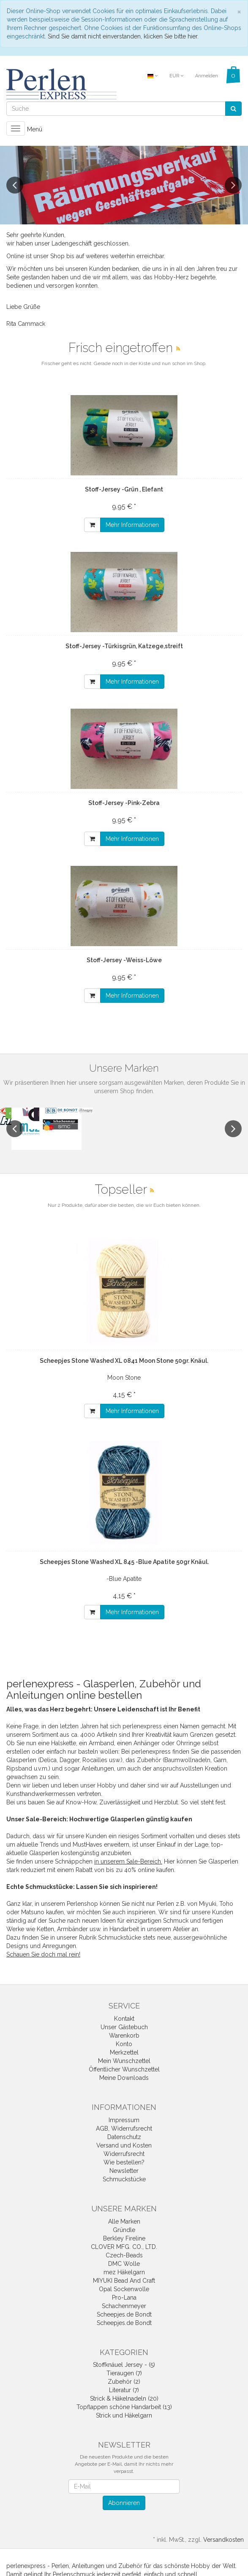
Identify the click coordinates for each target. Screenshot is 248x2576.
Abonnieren (124, 2503)
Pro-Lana (124, 2297)
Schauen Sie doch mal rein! (43, 1954)
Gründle (124, 2230)
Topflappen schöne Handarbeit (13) (124, 2407)
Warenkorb (124, 2035)
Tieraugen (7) (124, 2373)
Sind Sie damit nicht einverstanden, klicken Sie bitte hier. (123, 36)
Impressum (124, 2120)
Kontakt (124, 2018)
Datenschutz (124, 2137)
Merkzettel (124, 2052)
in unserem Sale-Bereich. (128, 1861)
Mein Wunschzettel (124, 2061)
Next (233, 185)
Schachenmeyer (124, 2306)
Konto (124, 2044)
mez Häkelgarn (124, 2272)
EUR (176, 76)
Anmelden (206, 76)
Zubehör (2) (124, 2381)
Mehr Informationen (132, 524)
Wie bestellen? (124, 2162)
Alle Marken (124, 2221)
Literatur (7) (124, 2390)
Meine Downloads (124, 2077)
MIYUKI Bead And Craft (124, 2280)
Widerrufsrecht (124, 2153)
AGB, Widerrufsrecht (124, 2128)
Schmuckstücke (124, 2179)
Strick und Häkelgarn (124, 2415)
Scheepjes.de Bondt (124, 2314)
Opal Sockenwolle (124, 2289)
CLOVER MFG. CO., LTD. (124, 2246)
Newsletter (124, 2170)
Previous (14, 185)
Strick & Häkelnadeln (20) (124, 2398)
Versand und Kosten (124, 2145)
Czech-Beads (124, 2255)
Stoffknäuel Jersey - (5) (124, 2364)
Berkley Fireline (124, 2238)
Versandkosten (223, 2539)
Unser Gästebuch (124, 2027)
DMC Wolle (124, 2263)
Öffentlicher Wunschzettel (124, 2069)
